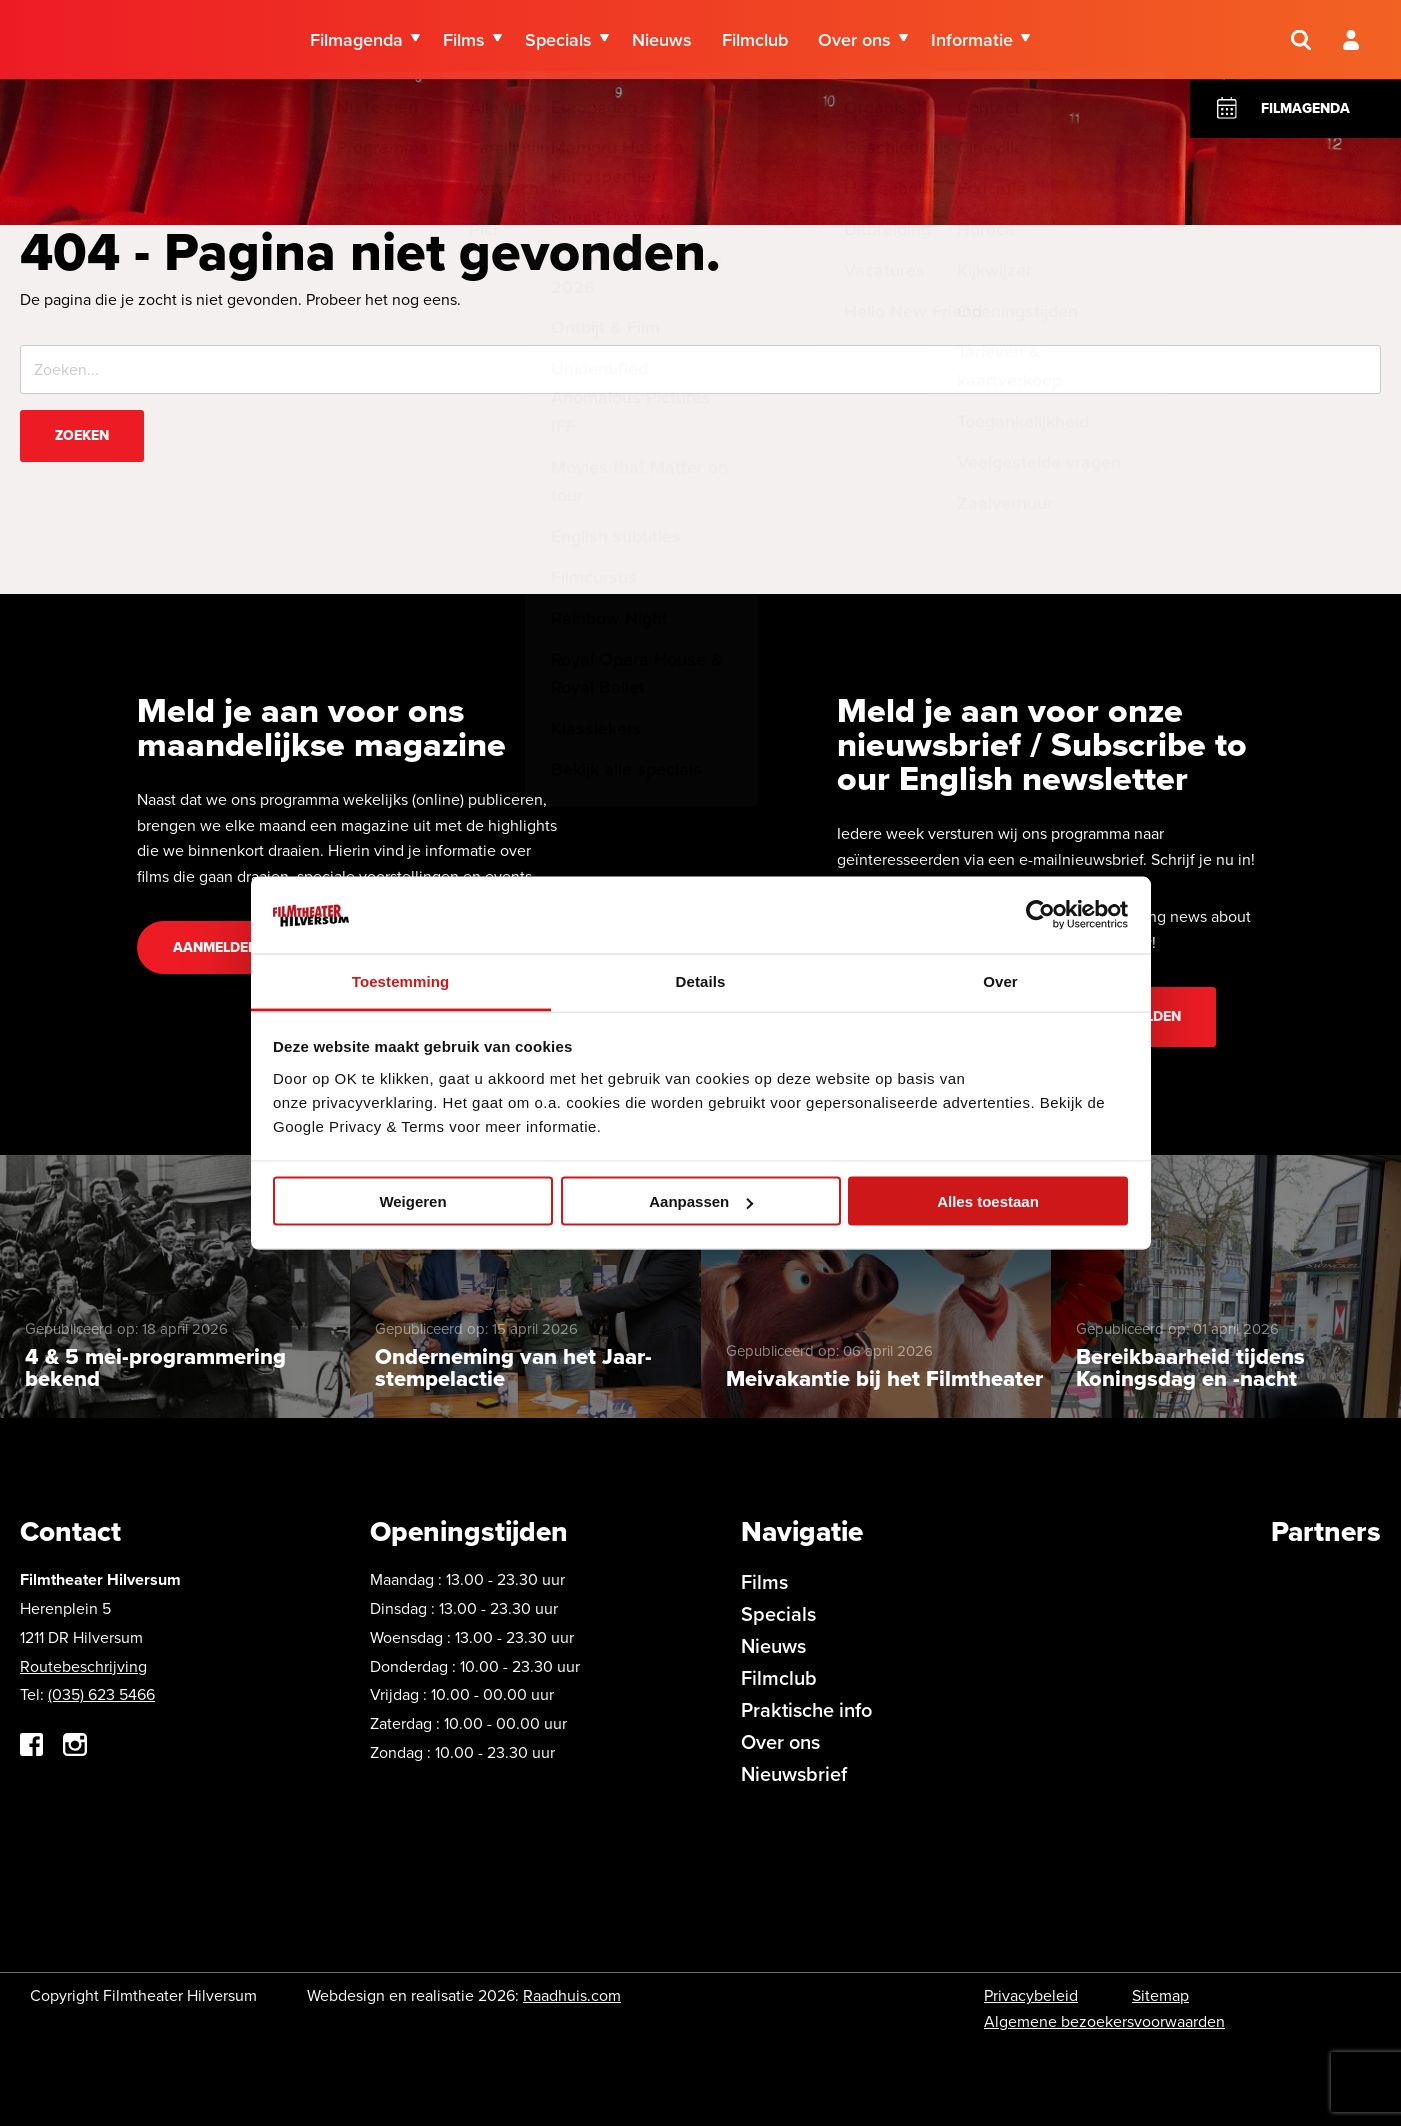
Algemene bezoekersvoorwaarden (1104, 2021)
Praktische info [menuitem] (806, 1710)
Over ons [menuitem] (854, 40)
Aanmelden (215, 947)
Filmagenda (1305, 108)
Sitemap (1160, 1995)
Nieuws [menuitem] (662, 40)
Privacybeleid (1031, 1995)
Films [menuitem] (464, 40)
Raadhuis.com (572, 1995)
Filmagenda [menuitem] (356, 40)
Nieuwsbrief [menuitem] (794, 1774)
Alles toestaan (988, 1201)
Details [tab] (701, 980)
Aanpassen (701, 1201)
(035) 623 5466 (101, 1694)
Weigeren (412, 1201)
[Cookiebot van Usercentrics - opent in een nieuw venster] (1040, 915)
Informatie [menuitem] (972, 40)
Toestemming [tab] (401, 980)
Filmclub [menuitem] (755, 40)
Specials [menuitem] (558, 40)
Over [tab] (1000, 980)
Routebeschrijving (83, 1666)
